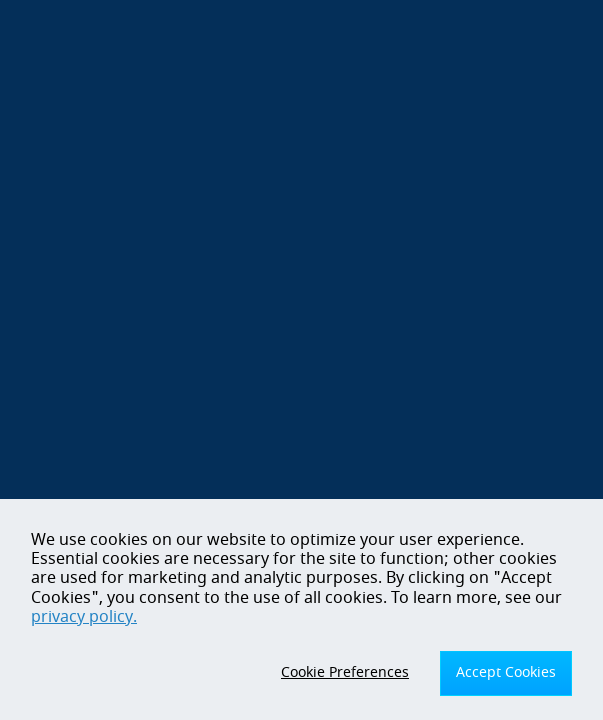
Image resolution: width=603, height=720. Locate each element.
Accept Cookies (506, 672)
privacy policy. (84, 617)
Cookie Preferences (345, 672)
